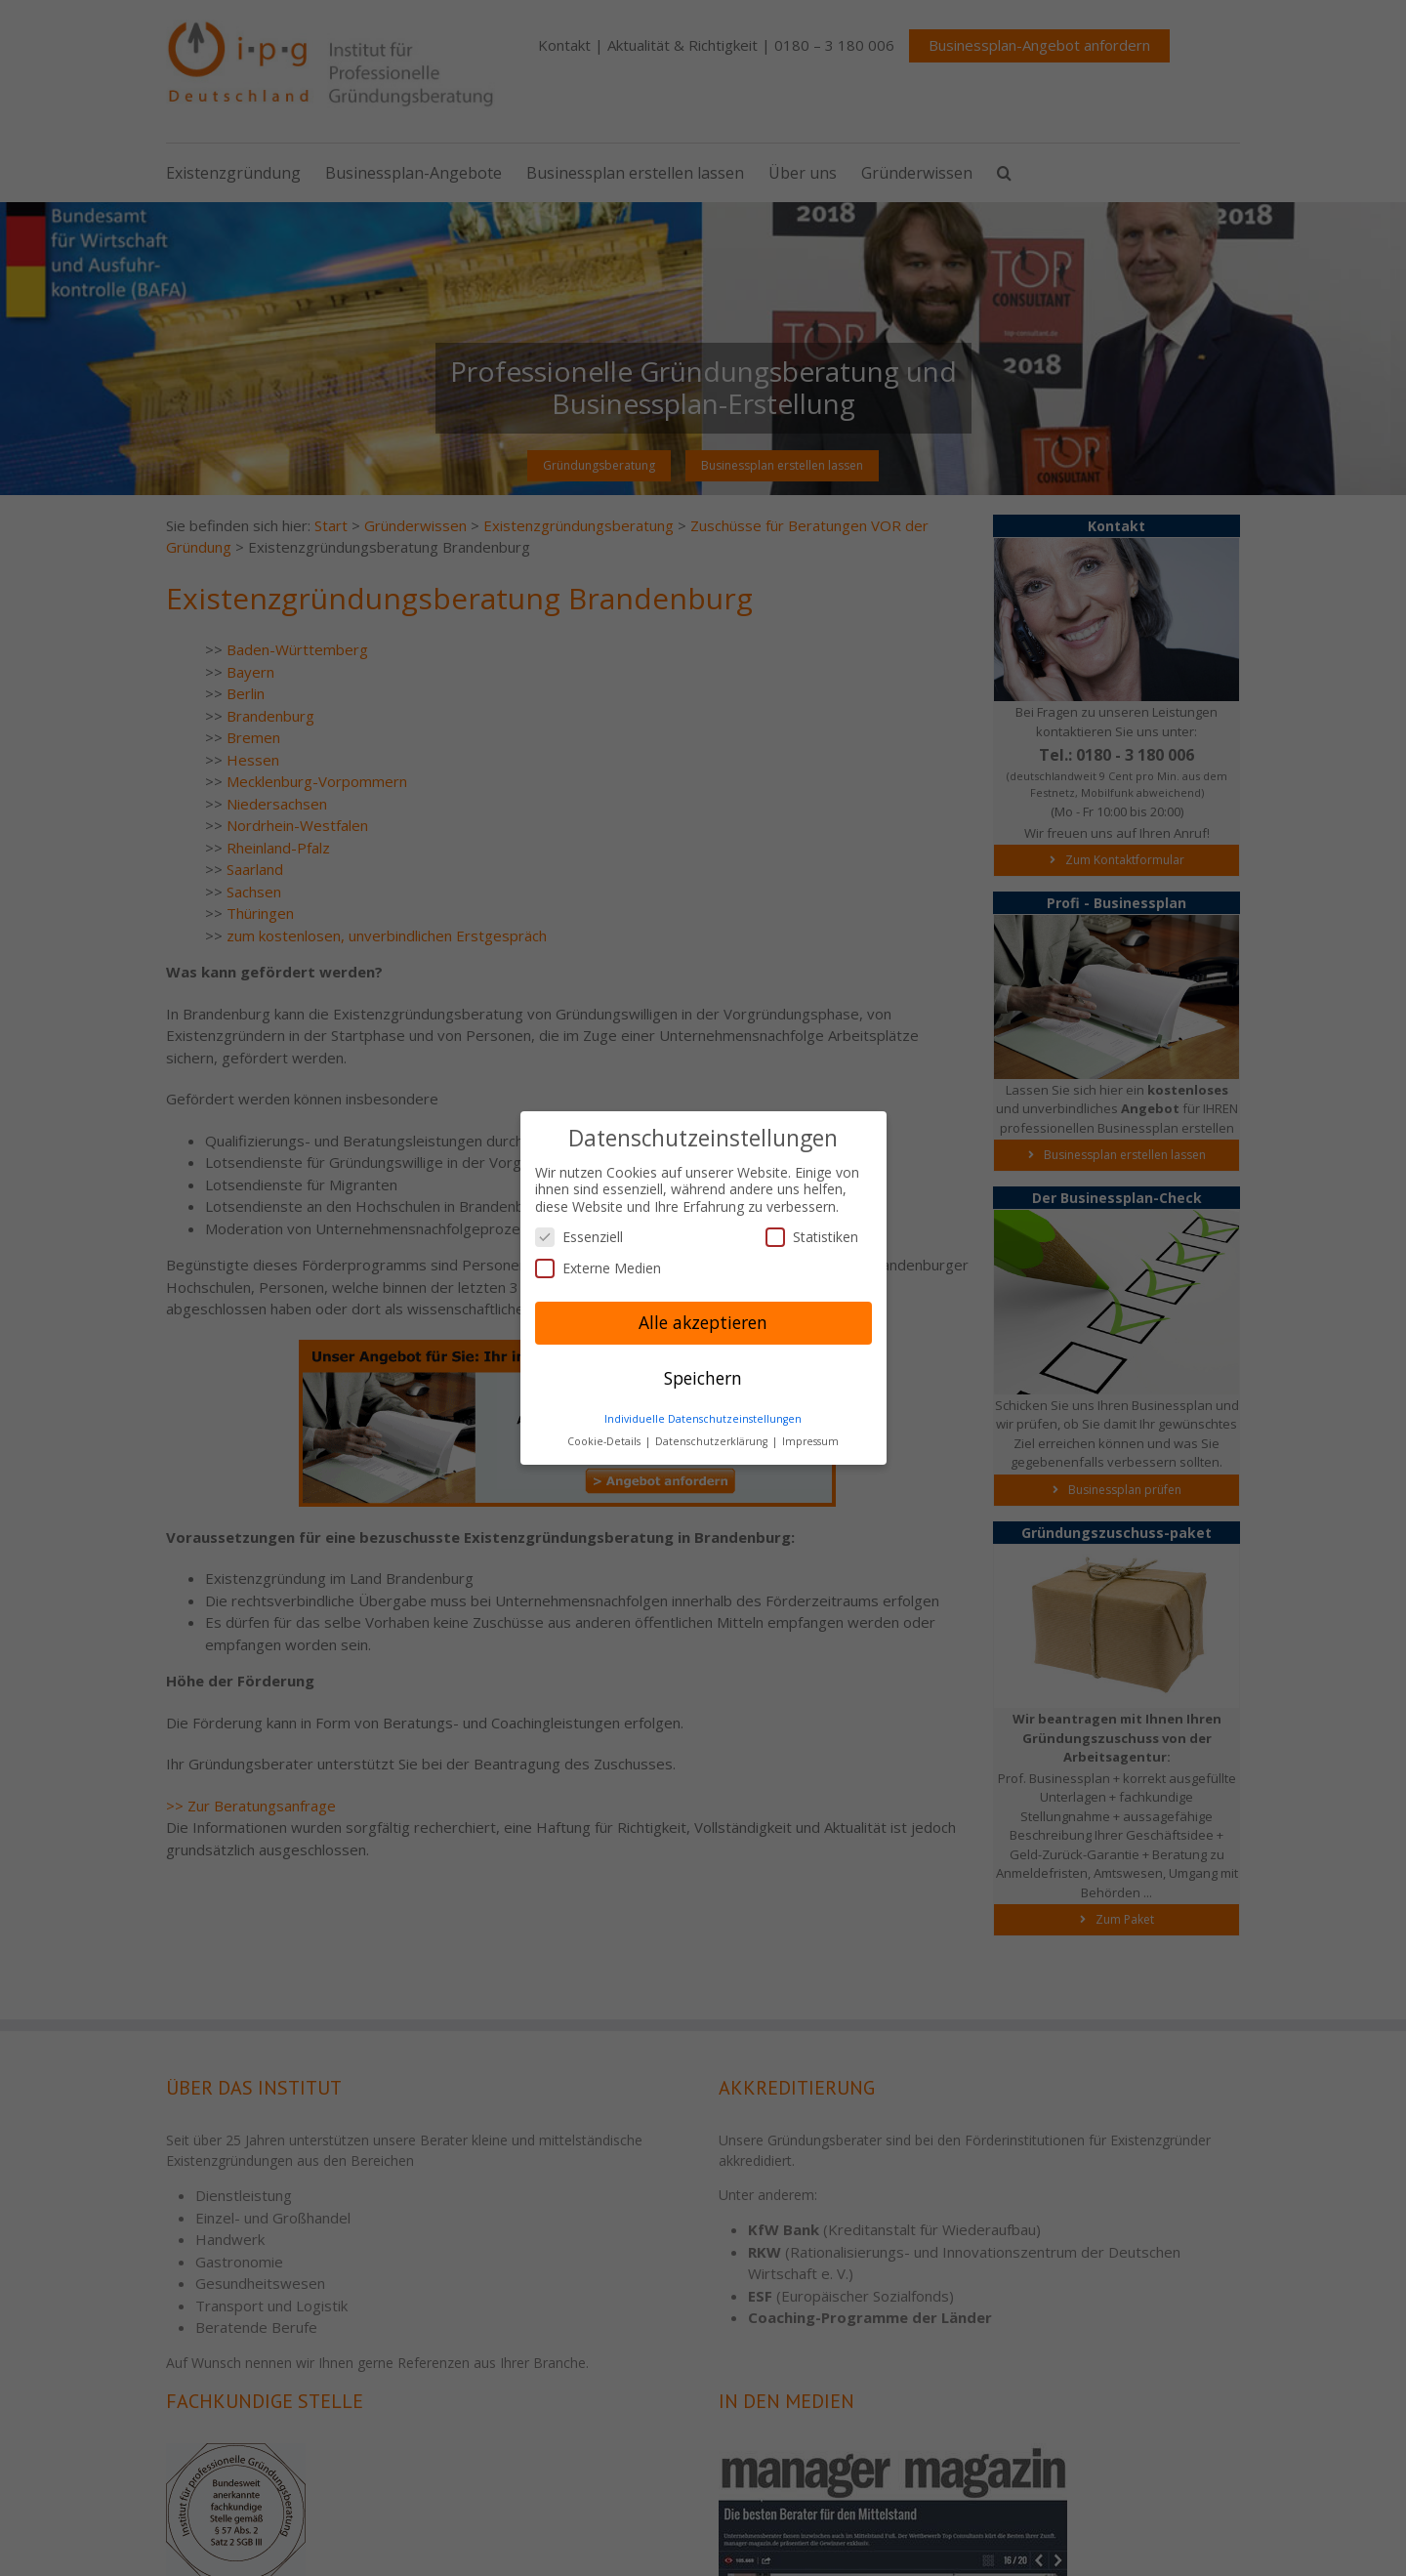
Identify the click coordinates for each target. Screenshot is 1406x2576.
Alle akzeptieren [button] (703, 1322)
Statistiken (811, 1236)
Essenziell (579, 1236)
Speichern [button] (703, 1378)
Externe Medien (598, 1268)
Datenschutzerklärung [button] (712, 1441)
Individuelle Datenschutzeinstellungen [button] (703, 1419)
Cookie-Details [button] (605, 1441)
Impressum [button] (810, 1441)
